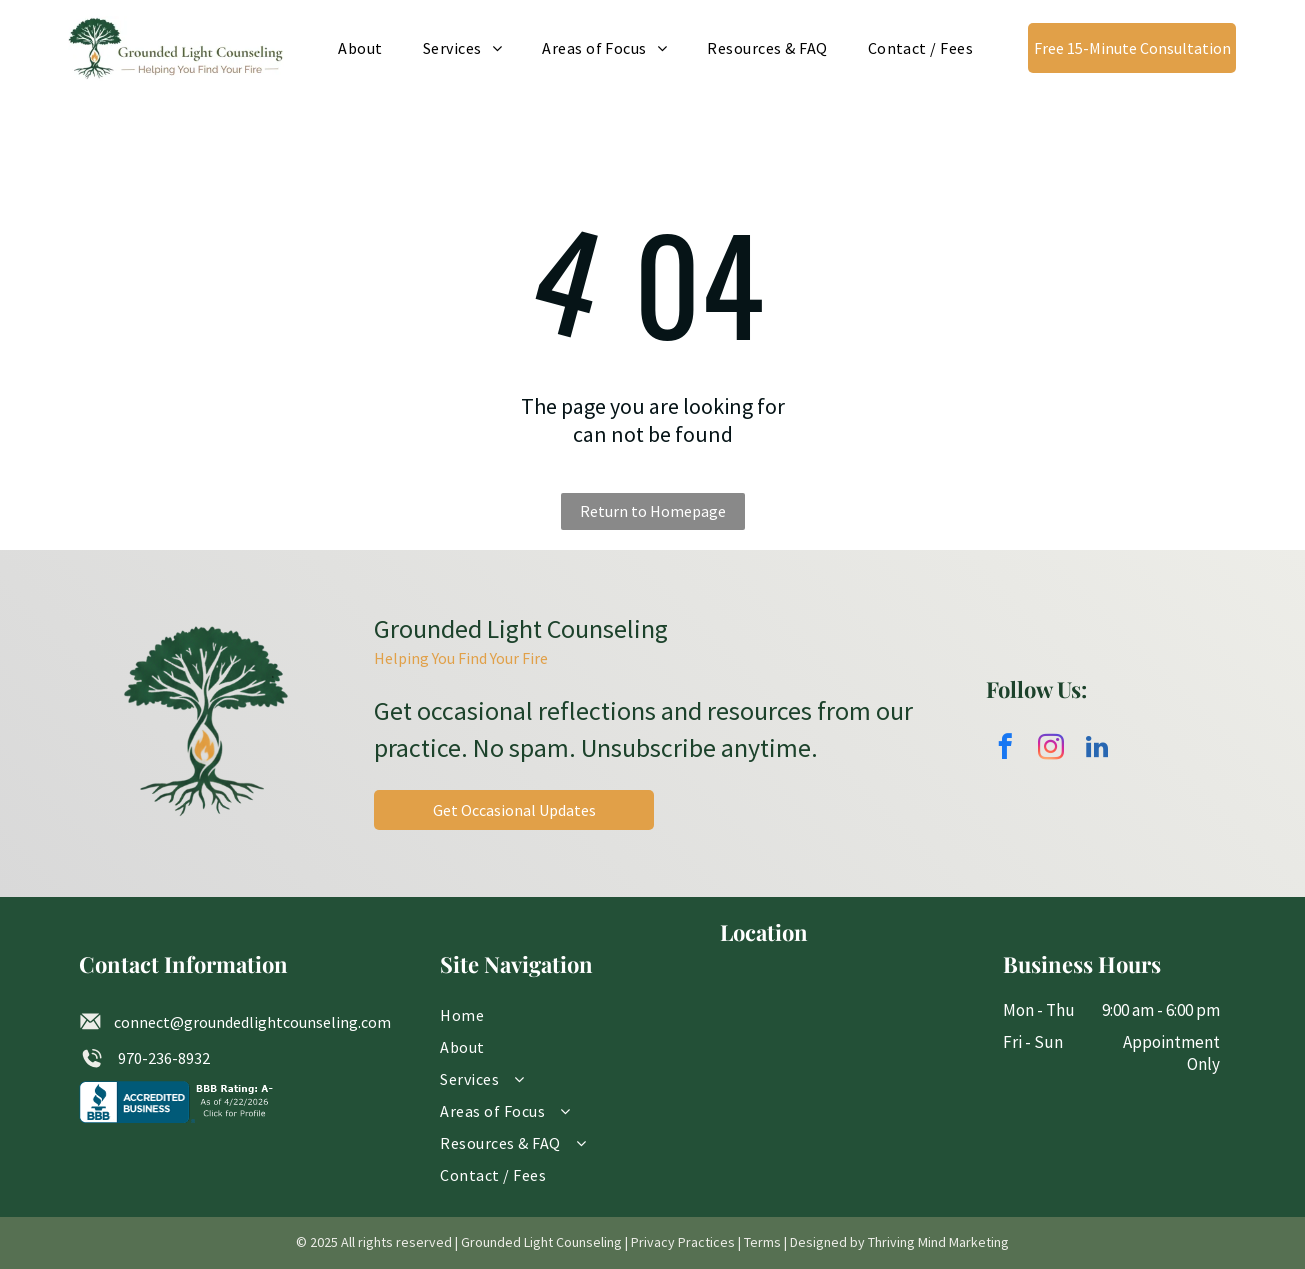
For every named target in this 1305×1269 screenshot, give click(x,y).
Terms (762, 1242)
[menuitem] (360, 48)
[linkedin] (1097, 750)
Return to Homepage (653, 511)
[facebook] (1005, 750)
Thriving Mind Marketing (938, 1242)
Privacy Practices (683, 1242)
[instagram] (1051, 750)
